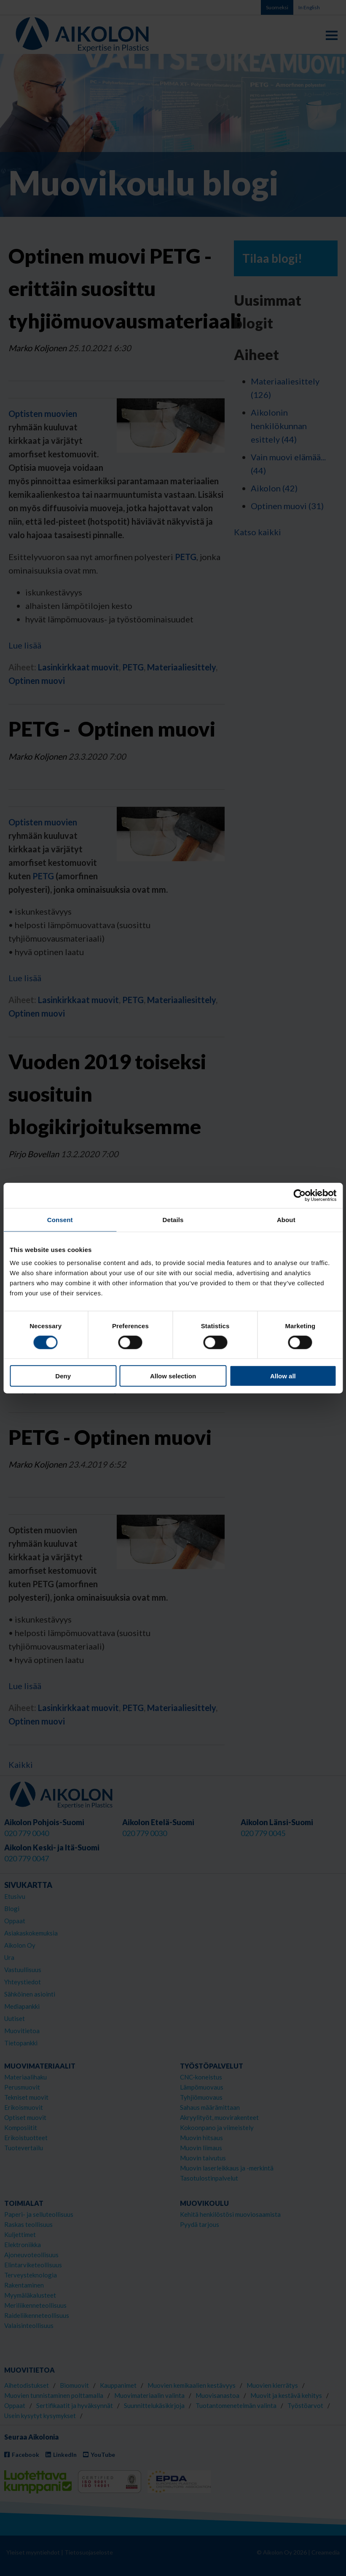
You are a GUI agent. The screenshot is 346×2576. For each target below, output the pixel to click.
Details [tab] (173, 1219)
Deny (63, 1376)
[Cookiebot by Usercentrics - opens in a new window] (299, 1195)
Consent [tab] (60, 1219)
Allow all (283, 1376)
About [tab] (286, 1219)
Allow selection (173, 1376)
